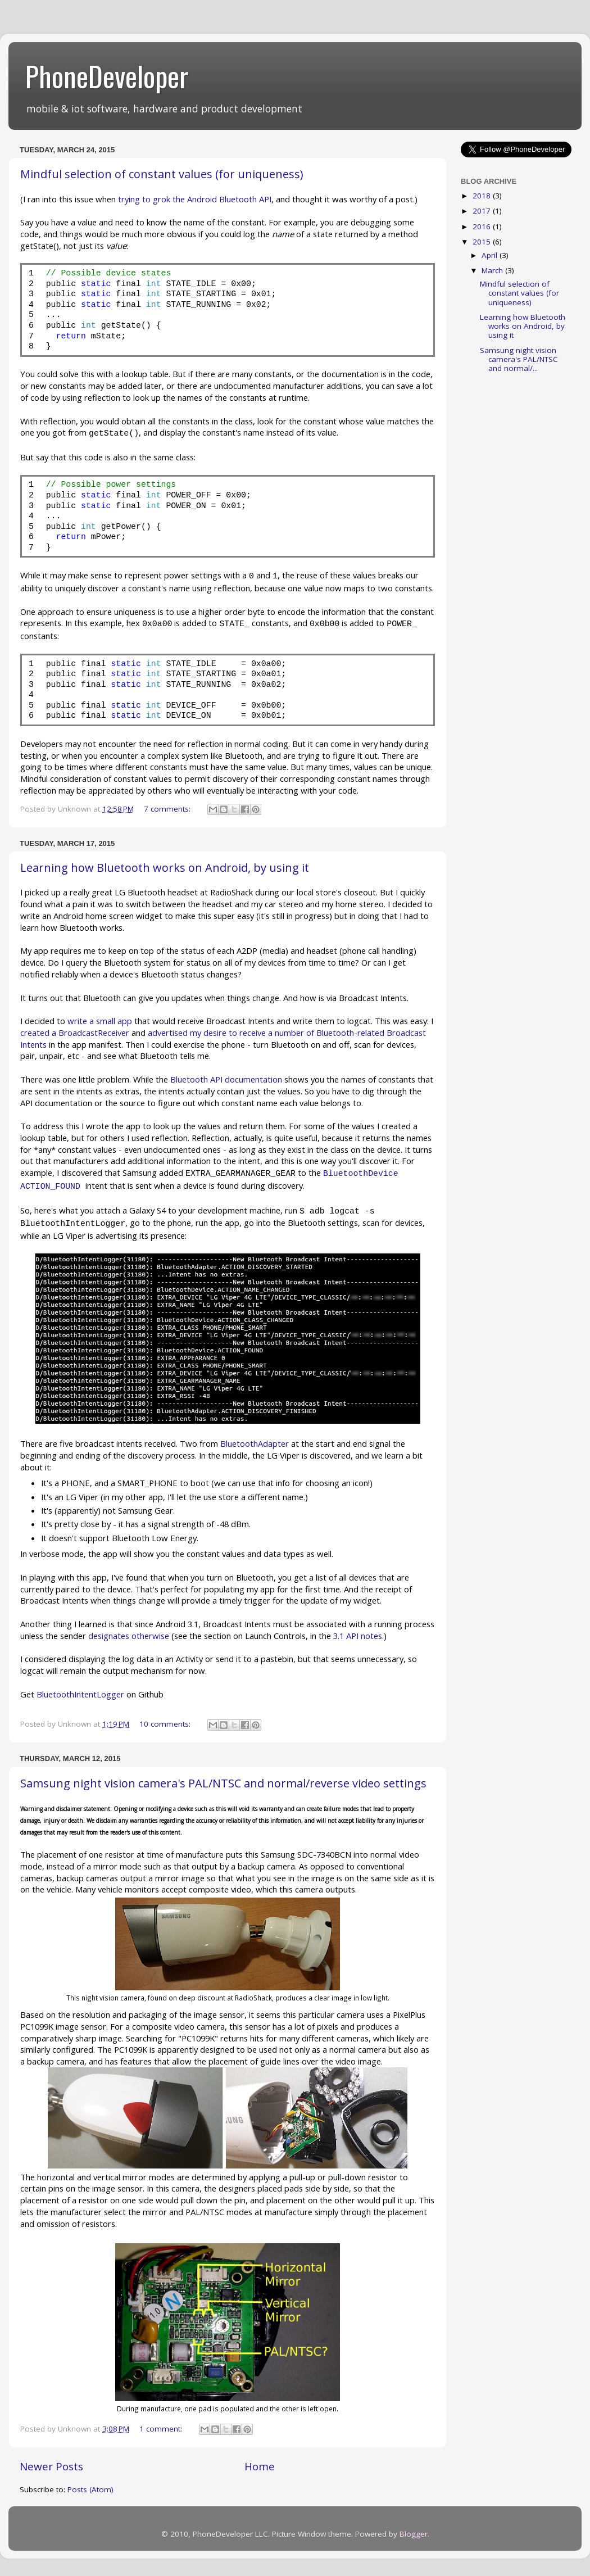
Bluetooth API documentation (226, 1079)
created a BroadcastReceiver (74, 1032)
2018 (483, 196)
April (491, 255)
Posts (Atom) (90, 2489)
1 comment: (161, 2429)
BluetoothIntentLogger (80, 1694)
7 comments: (168, 809)
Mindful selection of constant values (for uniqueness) (161, 174)
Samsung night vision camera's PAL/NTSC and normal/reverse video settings (223, 1783)
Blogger (414, 2534)
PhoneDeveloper (106, 75)
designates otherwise (128, 1635)
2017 (483, 211)
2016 (483, 226)
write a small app (99, 1020)
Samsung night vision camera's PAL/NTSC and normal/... (519, 359)
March (493, 270)
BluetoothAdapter (254, 1443)
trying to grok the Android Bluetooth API (194, 199)
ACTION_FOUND (50, 1186)
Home (259, 2466)
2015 (483, 242)
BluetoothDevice (360, 1173)
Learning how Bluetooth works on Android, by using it (164, 867)
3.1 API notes (357, 1635)
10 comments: (166, 1724)
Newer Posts (51, 2466)
